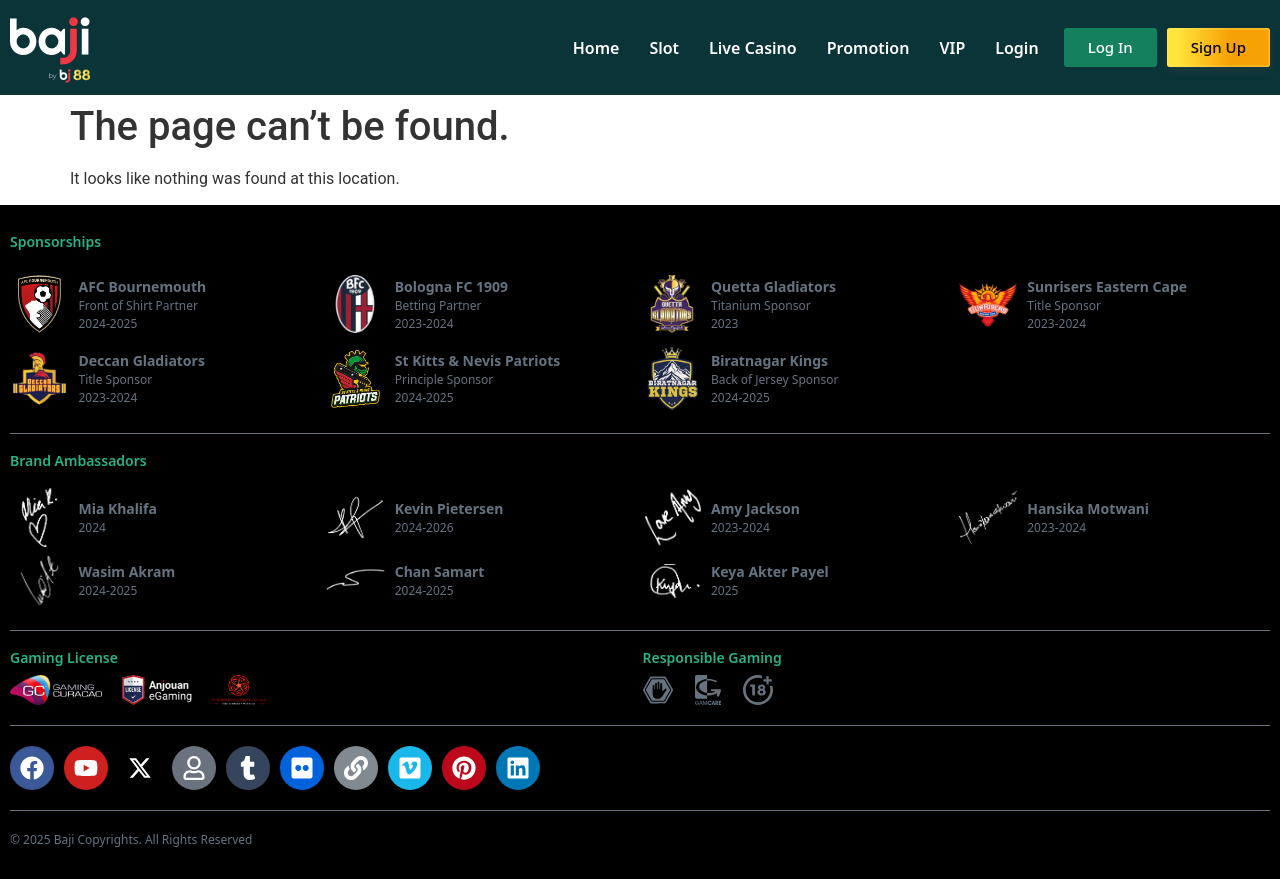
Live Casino (753, 48)
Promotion (868, 48)
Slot (664, 48)
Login (1016, 48)
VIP (952, 48)
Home (596, 48)
